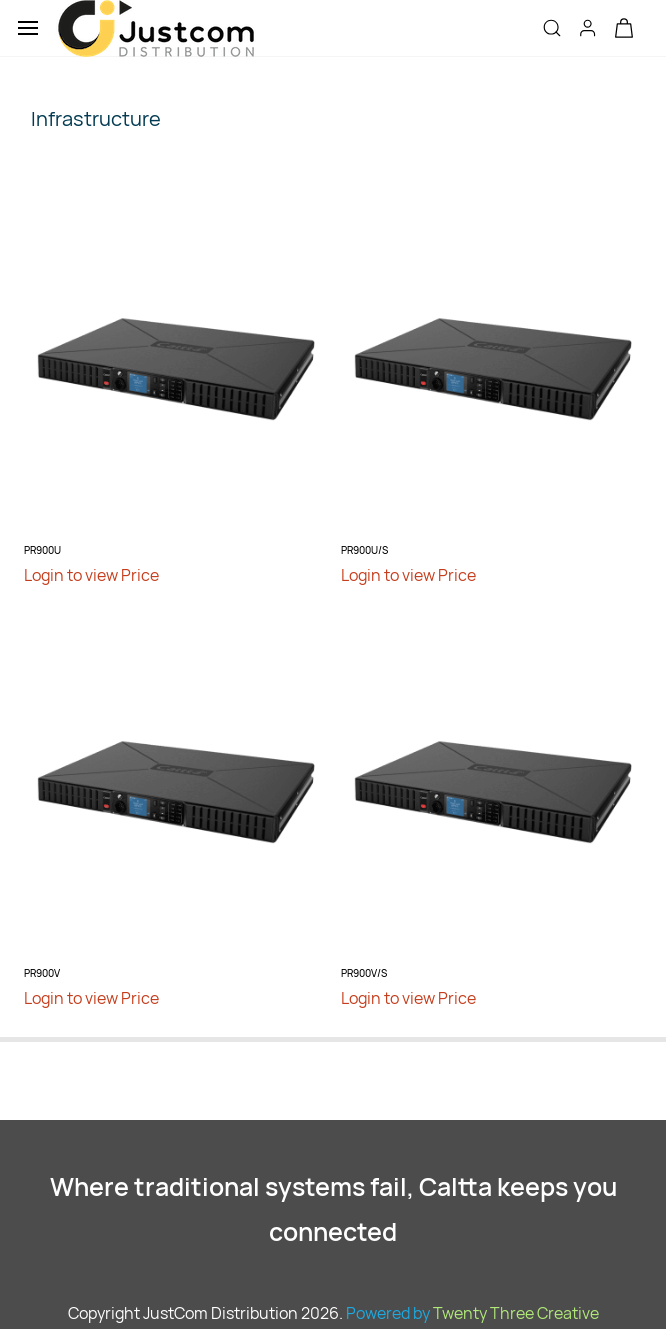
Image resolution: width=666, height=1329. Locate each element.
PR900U (42, 550)
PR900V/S (364, 973)
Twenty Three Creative (516, 1313)
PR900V (42, 973)
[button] (624, 28)
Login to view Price (91, 575)
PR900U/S (364, 550)
